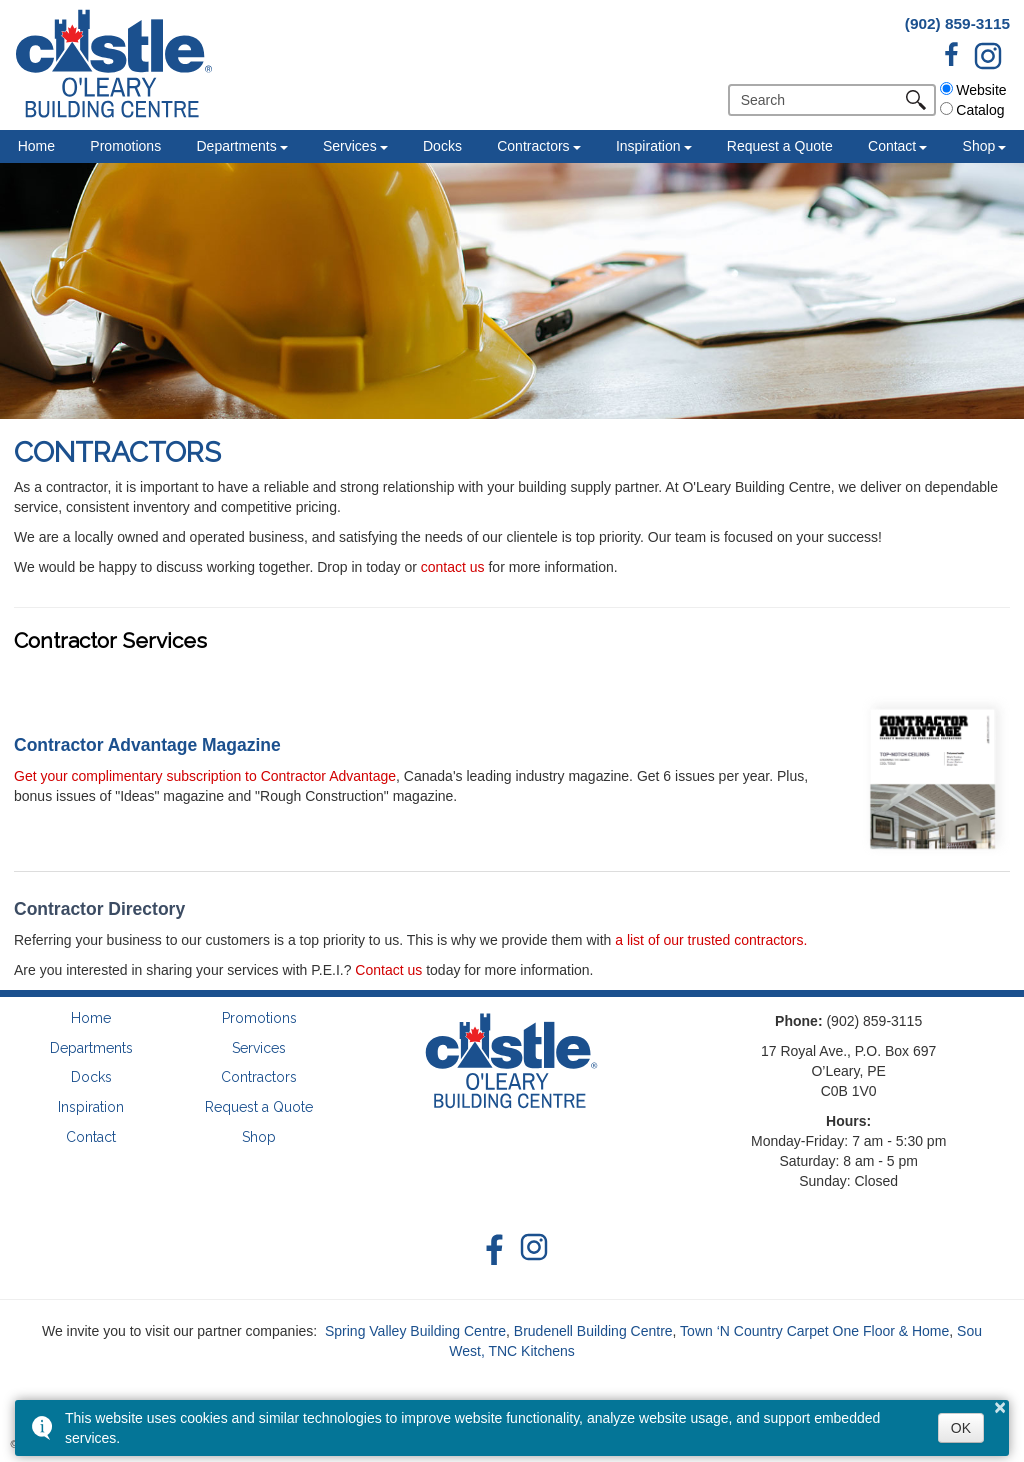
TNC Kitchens (531, 1351)
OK (961, 1428)
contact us (453, 567)
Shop (979, 146)
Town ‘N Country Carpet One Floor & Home (814, 1331)
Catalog (972, 110)
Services (350, 146)
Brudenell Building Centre (593, 1331)
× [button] (1000, 1407)
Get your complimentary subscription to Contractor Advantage (205, 776)
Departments (236, 146)
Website (973, 90)
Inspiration (648, 146)
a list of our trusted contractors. (711, 940)
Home (36, 146)
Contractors (533, 146)
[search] (820, 100)
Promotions (125, 146)
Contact (892, 146)
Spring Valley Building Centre (415, 1331)
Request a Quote (780, 146)
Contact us (388, 970)
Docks (442, 146)
